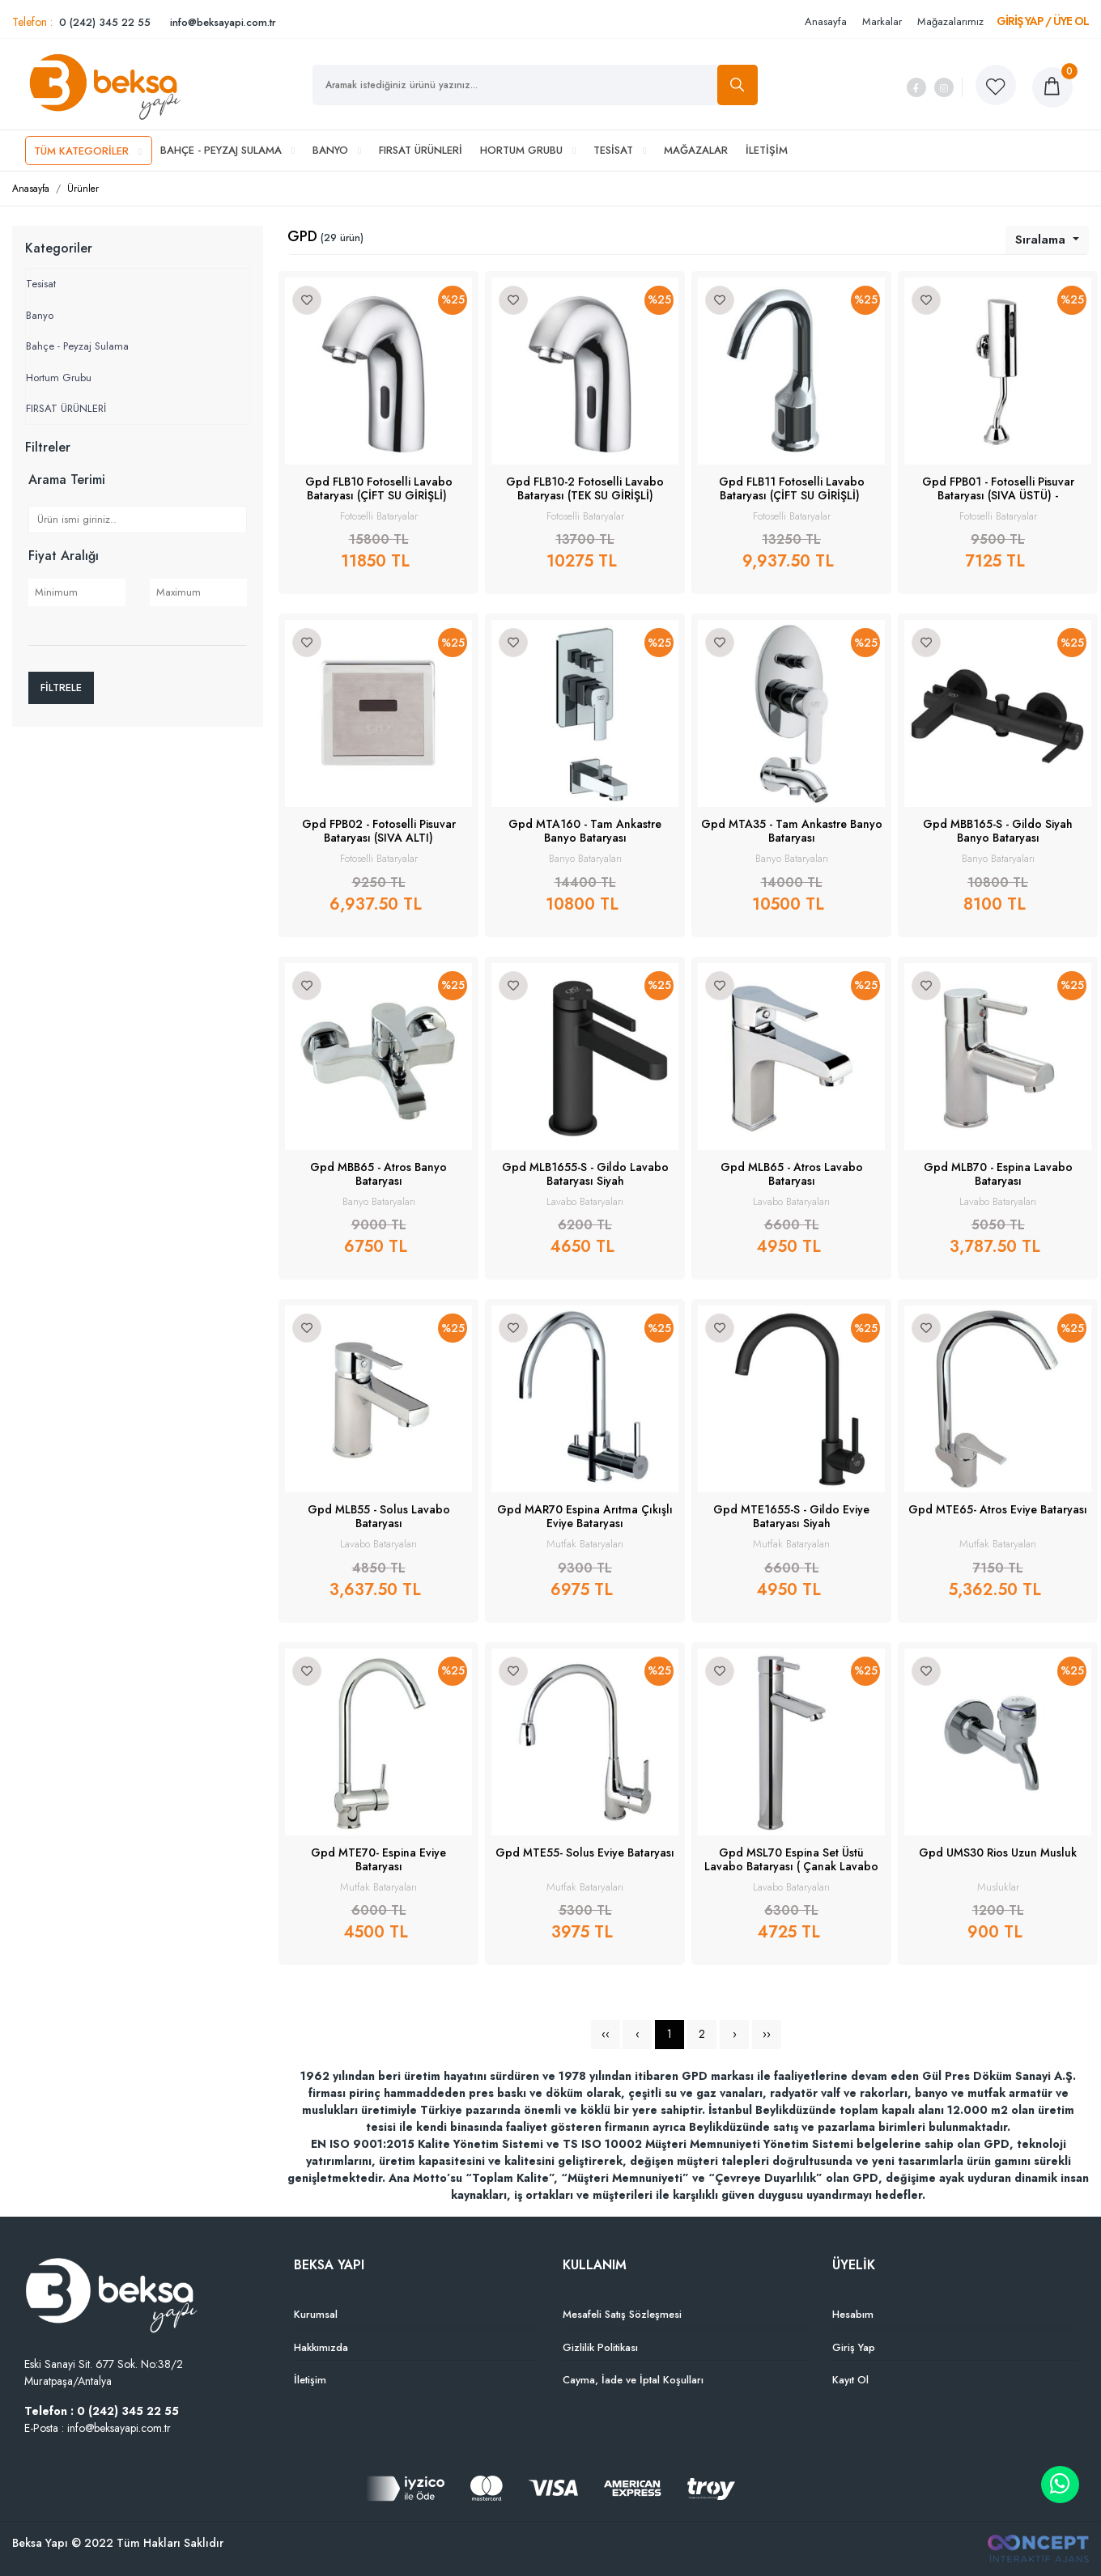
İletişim (310, 2379)
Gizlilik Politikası (600, 2347)
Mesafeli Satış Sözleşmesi (622, 2314)
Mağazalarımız (950, 21)
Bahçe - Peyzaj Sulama (77, 346)
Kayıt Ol (850, 2379)
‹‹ (606, 2034)
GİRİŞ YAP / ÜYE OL (1043, 21)
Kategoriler (58, 248)
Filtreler (47, 447)
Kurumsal (316, 2314)
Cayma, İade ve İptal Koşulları (633, 2379)
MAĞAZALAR (696, 150)
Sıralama (1042, 239)
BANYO (336, 150)
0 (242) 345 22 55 (105, 22)
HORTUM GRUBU (528, 150)
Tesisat (41, 283)
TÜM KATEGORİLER (88, 151)
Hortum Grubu (58, 377)
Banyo (39, 315)
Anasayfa (826, 21)
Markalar (882, 21)
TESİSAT (619, 150)
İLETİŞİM (767, 150)
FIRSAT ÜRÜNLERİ (420, 150)
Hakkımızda (321, 2347)
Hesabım (853, 2314)
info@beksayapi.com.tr (223, 22)
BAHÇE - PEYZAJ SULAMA (227, 150)
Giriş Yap (853, 2347)
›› (767, 2034)
